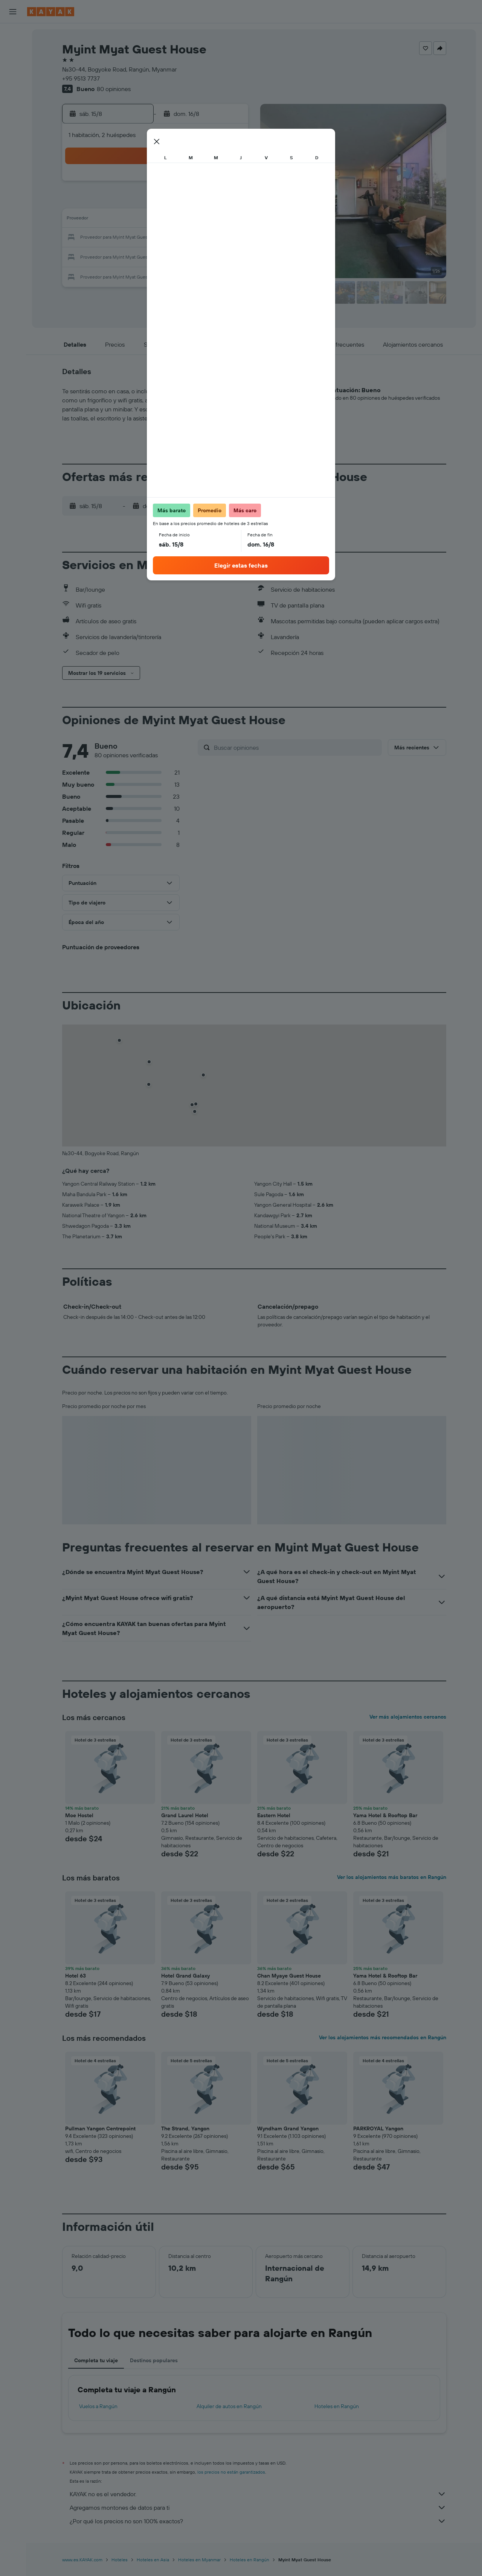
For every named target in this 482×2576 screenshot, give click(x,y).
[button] (13, 11)
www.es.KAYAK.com (82, 2559)
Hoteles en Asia (153, 2559)
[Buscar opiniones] (295, 747)
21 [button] (192, 238)
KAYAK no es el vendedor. (258, 2493)
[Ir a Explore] (13, 87)
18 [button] (138, 238)
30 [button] (228, 256)
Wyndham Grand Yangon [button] (288, 2128)
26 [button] (156, 256)
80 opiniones (114, 89)
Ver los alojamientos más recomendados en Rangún (382, 2037)
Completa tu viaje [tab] (96, 2360)
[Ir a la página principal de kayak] (50, 11)
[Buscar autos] (13, 66)
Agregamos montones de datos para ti (258, 2507)
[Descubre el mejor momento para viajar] (13, 119)
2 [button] (228, 183)
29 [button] (210, 256)
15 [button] (211, 220)
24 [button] (120, 256)
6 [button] (174, 202)
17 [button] (120, 238)
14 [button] (192, 220)
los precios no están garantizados (231, 2472)
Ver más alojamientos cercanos (407, 1716)
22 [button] (210, 238)
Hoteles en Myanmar (199, 2559)
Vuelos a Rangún (98, 2406)
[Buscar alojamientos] (13, 50)
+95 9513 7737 (81, 78)
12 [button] (156, 220)
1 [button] (210, 183)
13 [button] (174, 220)
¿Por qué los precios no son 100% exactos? (258, 2521)
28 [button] (192, 256)
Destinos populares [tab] (154, 2360)
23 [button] (228, 238)
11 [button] (138, 220)
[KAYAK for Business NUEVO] (13, 135)
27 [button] (174, 256)
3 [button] (120, 202)
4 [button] (138, 202)
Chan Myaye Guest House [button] (289, 1975)
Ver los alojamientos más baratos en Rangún (391, 1877)
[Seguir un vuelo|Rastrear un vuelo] (13, 103)
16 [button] (229, 220)
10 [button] (120, 220)
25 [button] (138, 256)
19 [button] (156, 238)
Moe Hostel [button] (79, 1815)
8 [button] (210, 202)
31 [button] (120, 274)
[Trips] (13, 156)
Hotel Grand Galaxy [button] (185, 1975)
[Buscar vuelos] (13, 34)
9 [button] (228, 202)
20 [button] (174, 238)
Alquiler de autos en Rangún (229, 2406)
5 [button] (156, 202)
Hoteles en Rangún (336, 2406)
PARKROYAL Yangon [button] (378, 2128)
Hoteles (119, 2559)
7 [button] (192, 202)
